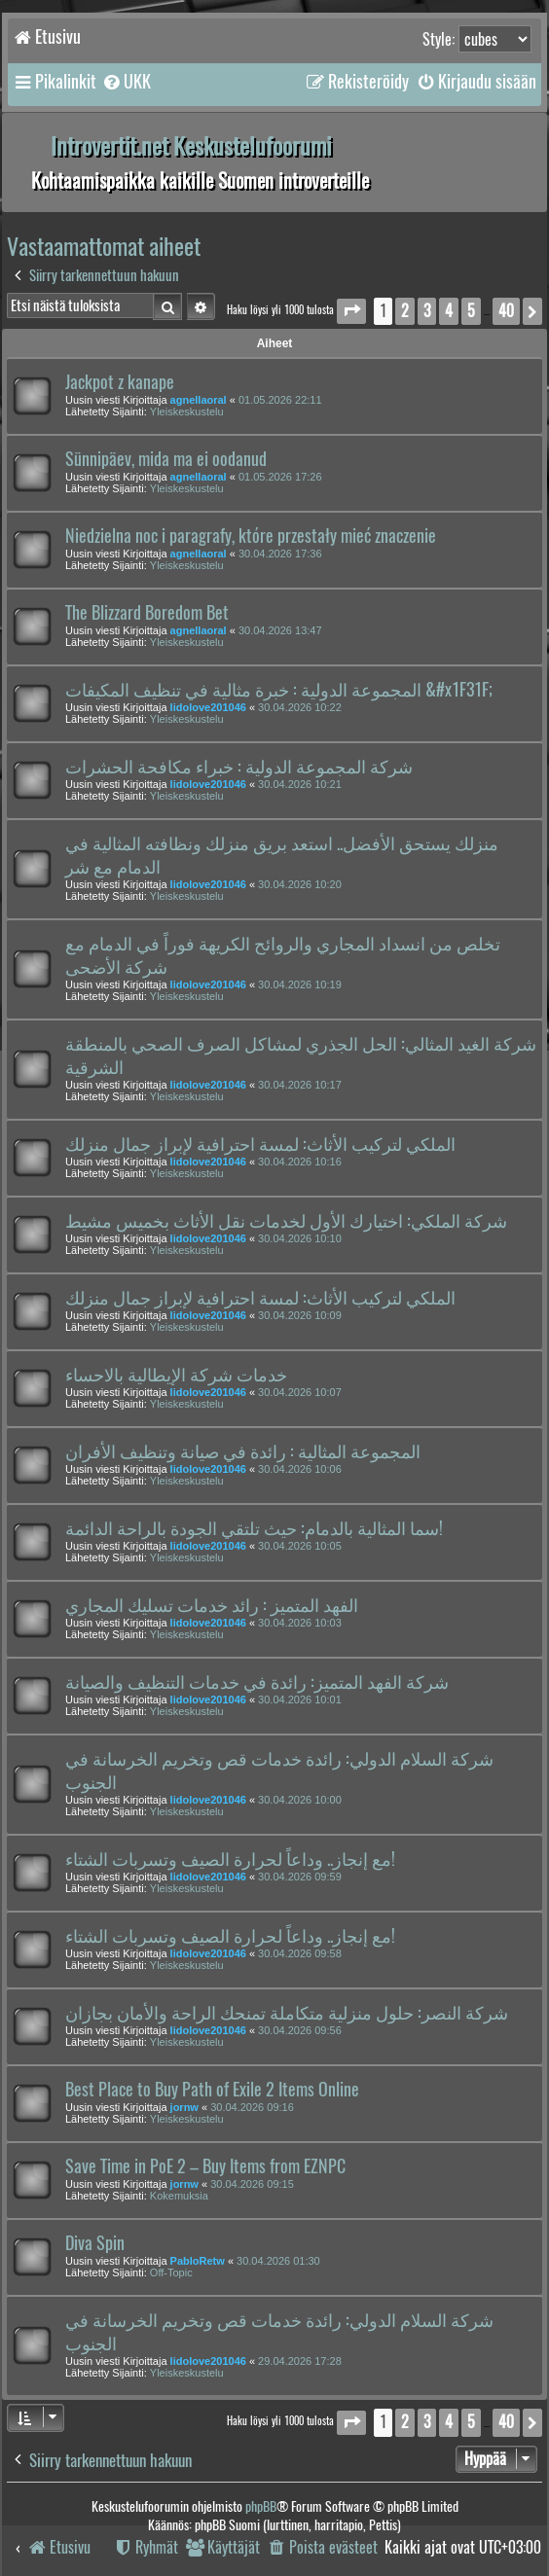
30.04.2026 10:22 (300, 707)
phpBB (260, 2506)
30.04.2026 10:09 (300, 1315)
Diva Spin (95, 2243)
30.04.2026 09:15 (252, 2184)
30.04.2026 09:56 (300, 2030)
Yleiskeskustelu (187, 411)
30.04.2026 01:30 (278, 2261)
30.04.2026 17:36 (280, 553)
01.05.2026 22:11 (280, 400)
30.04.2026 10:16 (300, 1161)
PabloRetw (197, 2261)
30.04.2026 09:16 (252, 2107)
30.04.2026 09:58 (300, 1953)
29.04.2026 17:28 (300, 2361)
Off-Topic (171, 2272)
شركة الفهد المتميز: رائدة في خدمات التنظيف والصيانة (257, 1682)
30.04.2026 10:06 (300, 1469)
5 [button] (471, 311)
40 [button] (506, 311)
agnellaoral (198, 400)
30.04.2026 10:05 (300, 1546)
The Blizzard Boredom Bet (147, 613)
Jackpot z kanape (119, 382)
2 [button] (405, 311)
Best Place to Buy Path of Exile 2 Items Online (212, 2089)
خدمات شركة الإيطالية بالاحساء (176, 1374)
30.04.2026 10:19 (300, 984)
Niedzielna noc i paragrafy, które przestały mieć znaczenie (250, 536)
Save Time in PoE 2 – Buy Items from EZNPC (205, 2166)
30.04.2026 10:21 (300, 784)
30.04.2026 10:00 (300, 1800)
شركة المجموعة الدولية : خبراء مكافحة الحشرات (239, 766)
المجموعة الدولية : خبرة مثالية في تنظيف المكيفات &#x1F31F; (279, 689)
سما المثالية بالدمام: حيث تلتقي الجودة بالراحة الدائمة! (254, 1528)
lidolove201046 (208, 707)
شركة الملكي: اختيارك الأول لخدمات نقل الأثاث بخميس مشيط (286, 1221)
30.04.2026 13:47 (280, 630)
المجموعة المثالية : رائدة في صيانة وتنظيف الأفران (243, 1451)
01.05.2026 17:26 (280, 477)
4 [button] (449, 311)
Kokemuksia (179, 2195)
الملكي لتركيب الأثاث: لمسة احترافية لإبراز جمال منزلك (260, 1144)
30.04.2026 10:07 (300, 1392)
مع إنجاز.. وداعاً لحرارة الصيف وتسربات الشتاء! (230, 1859)
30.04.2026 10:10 (300, 1238)
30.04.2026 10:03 (300, 1622)
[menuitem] (126, 81)
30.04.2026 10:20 (300, 884)
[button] (351, 311)
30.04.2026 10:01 (300, 1699)
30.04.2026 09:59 (300, 1876)
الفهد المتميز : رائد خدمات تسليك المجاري (211, 1605)
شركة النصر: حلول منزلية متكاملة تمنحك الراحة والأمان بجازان (286, 2012)
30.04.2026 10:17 (300, 1085)
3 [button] (426, 311)
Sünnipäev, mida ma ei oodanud (166, 459)
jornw (184, 2107)
